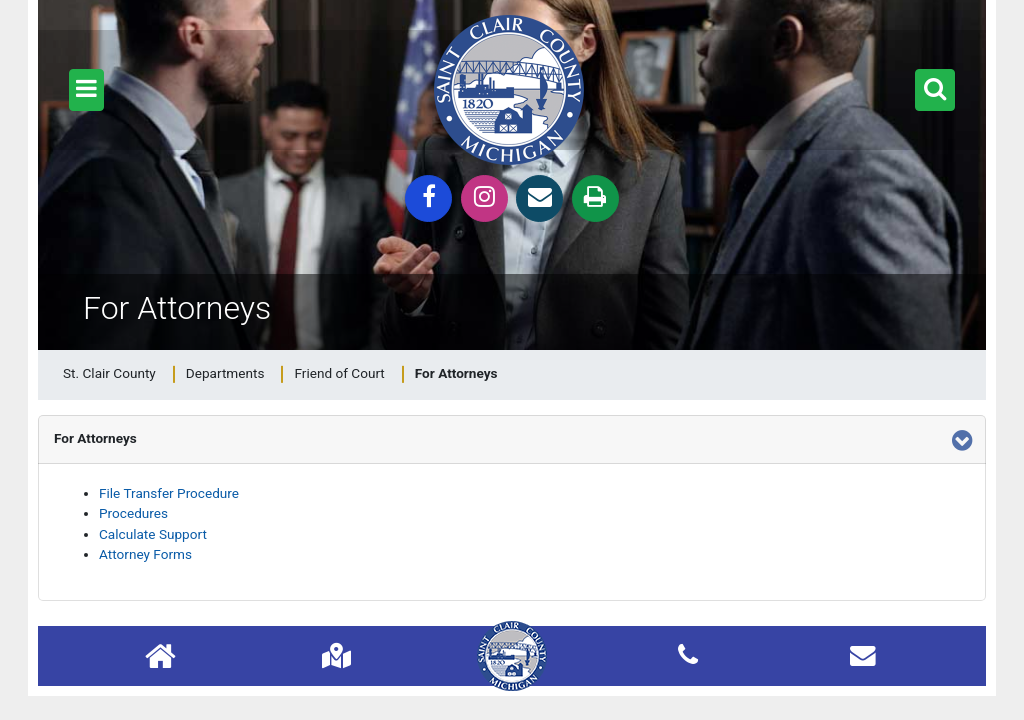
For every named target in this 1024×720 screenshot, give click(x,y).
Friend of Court (339, 373)
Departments (225, 373)
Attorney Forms (145, 554)
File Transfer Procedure (169, 493)
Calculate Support (153, 534)
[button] (86, 90)
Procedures (133, 513)
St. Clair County (109, 373)
